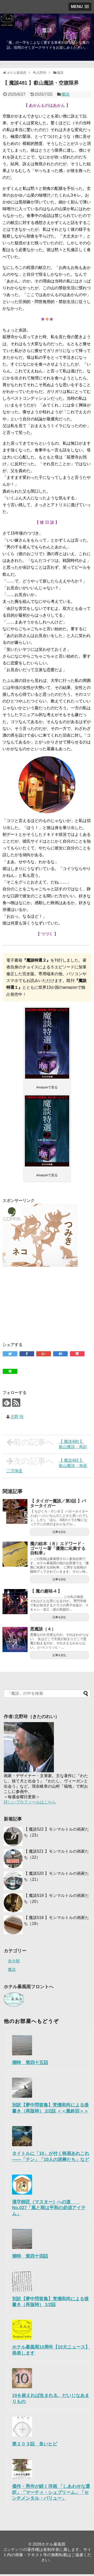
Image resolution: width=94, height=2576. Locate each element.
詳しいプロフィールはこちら (30, 1802)
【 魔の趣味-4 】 (46, 1591)
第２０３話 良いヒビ (34, 2443)
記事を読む (59, 1531)
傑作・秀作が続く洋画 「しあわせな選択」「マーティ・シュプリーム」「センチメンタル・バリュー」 (51, 2492)
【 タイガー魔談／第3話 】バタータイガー (58, 1503)
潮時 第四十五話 (30, 2062)
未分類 (14, 1961)
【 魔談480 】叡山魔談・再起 (47, 1443)
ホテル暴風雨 (53, 2544)
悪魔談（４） (43, 1629)
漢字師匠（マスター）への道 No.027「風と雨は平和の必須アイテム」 (48, 2207)
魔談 (47, 30)
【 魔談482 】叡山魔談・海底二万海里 (47, 1465)
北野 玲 (17, 1417)
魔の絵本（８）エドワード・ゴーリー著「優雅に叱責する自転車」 (57, 1548)
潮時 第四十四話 (30, 2256)
